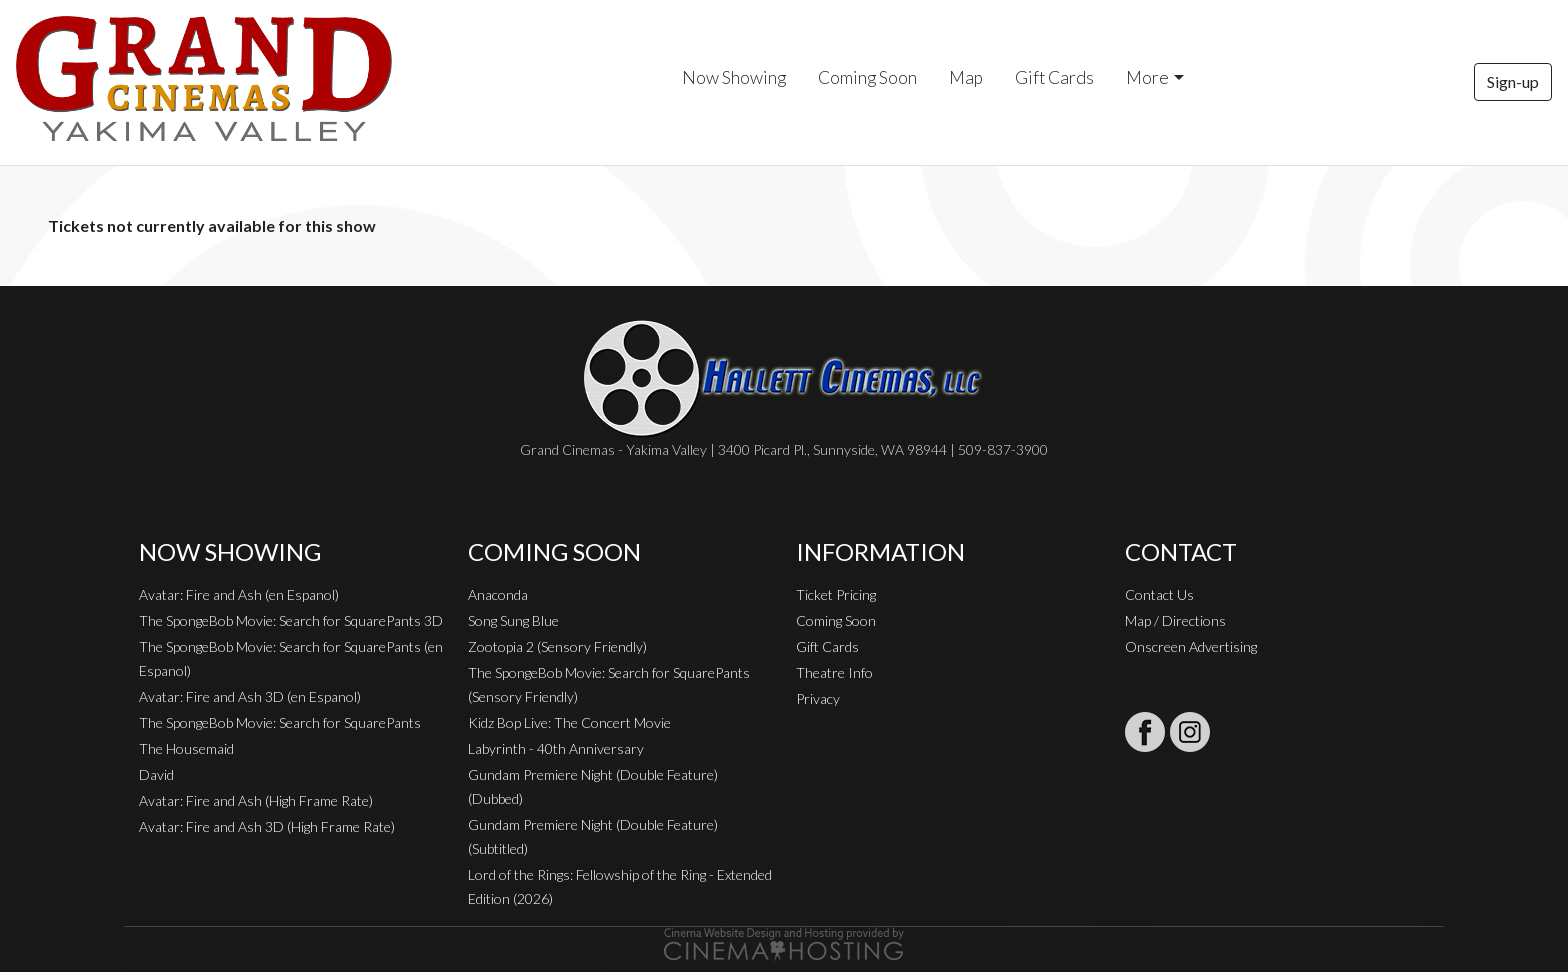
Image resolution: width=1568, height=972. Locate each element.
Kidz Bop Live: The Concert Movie (569, 722)
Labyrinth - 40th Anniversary (556, 748)
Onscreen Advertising (1191, 646)
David (156, 774)
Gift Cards (1054, 77)
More (1147, 77)
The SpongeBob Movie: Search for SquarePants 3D (291, 620)
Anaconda (498, 594)
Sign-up (1513, 81)
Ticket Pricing (836, 594)
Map (966, 77)
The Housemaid (186, 748)
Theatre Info (834, 672)
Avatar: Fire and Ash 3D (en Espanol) (250, 696)
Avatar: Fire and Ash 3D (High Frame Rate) (267, 826)
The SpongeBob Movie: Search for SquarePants (280, 722)
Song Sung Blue (513, 620)
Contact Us (1159, 594)
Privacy (818, 698)
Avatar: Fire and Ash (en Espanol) (239, 594)
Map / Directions (1175, 620)
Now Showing (734, 77)
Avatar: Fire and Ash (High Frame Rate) (256, 800)
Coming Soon (867, 77)
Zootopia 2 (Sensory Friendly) (557, 646)
